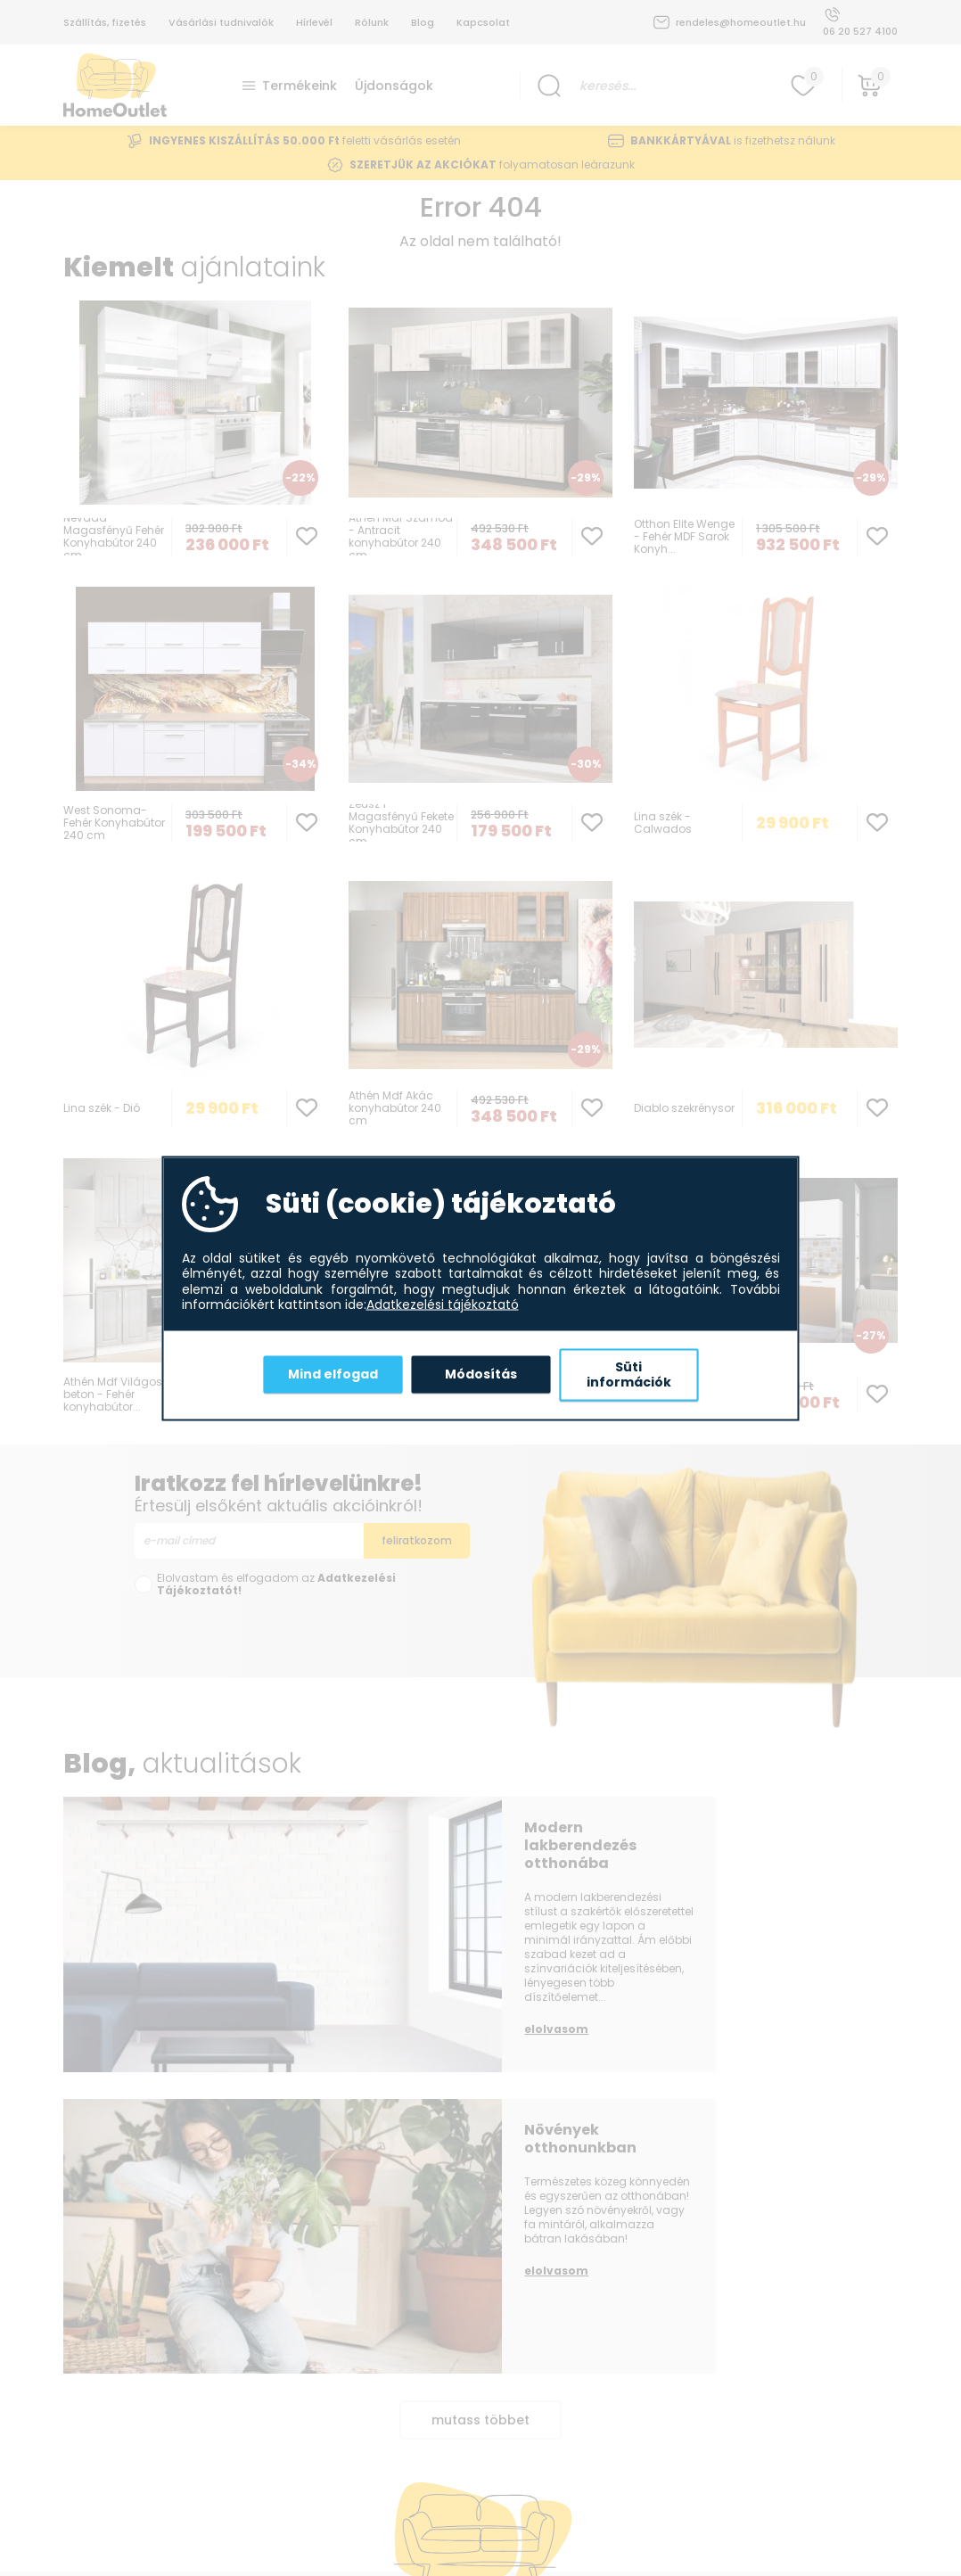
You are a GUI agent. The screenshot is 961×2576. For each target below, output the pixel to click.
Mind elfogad (333, 1374)
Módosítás (481, 1374)
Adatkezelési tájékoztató (442, 1305)
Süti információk (629, 1374)
